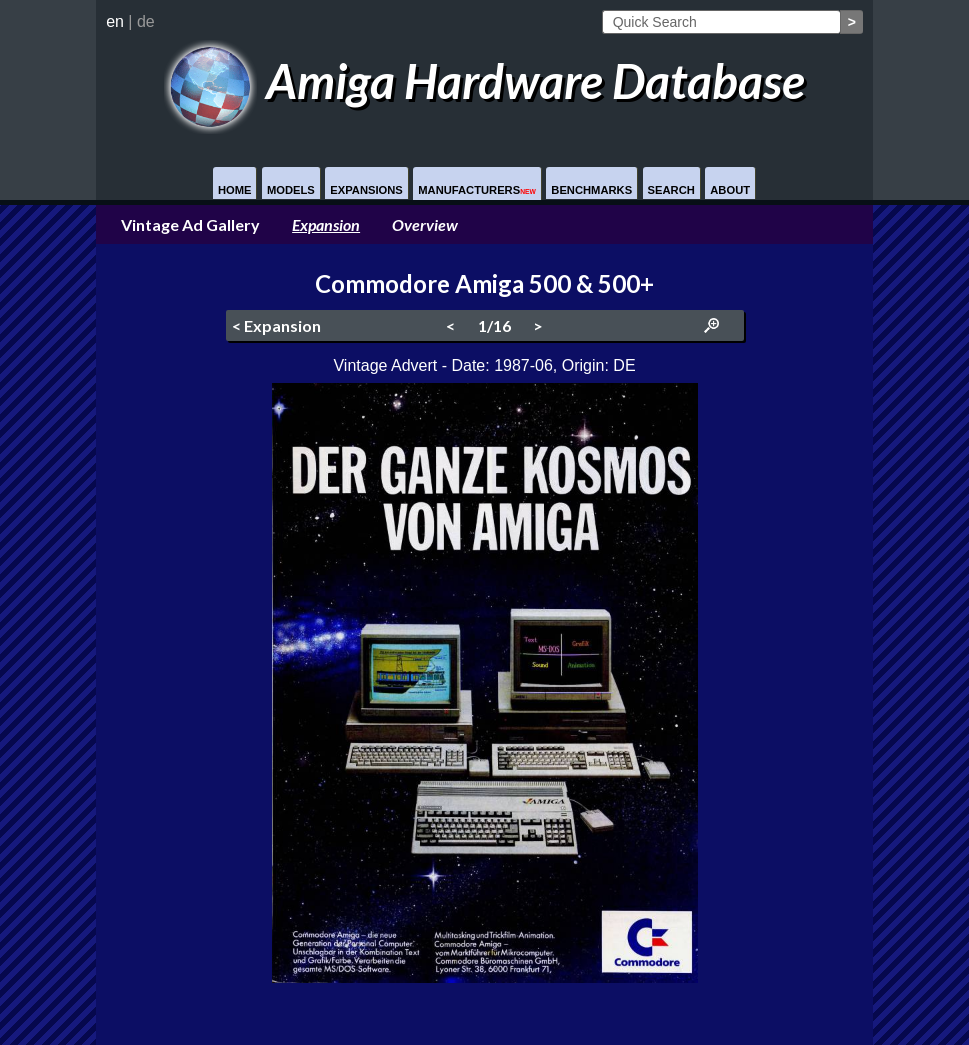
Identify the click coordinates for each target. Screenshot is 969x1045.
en (115, 21)
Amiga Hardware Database (484, 80)
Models (291, 190)
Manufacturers (477, 190)
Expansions (366, 190)
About (730, 190)
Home (235, 190)
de (146, 21)
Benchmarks (591, 190)
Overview (425, 224)
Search (671, 190)
